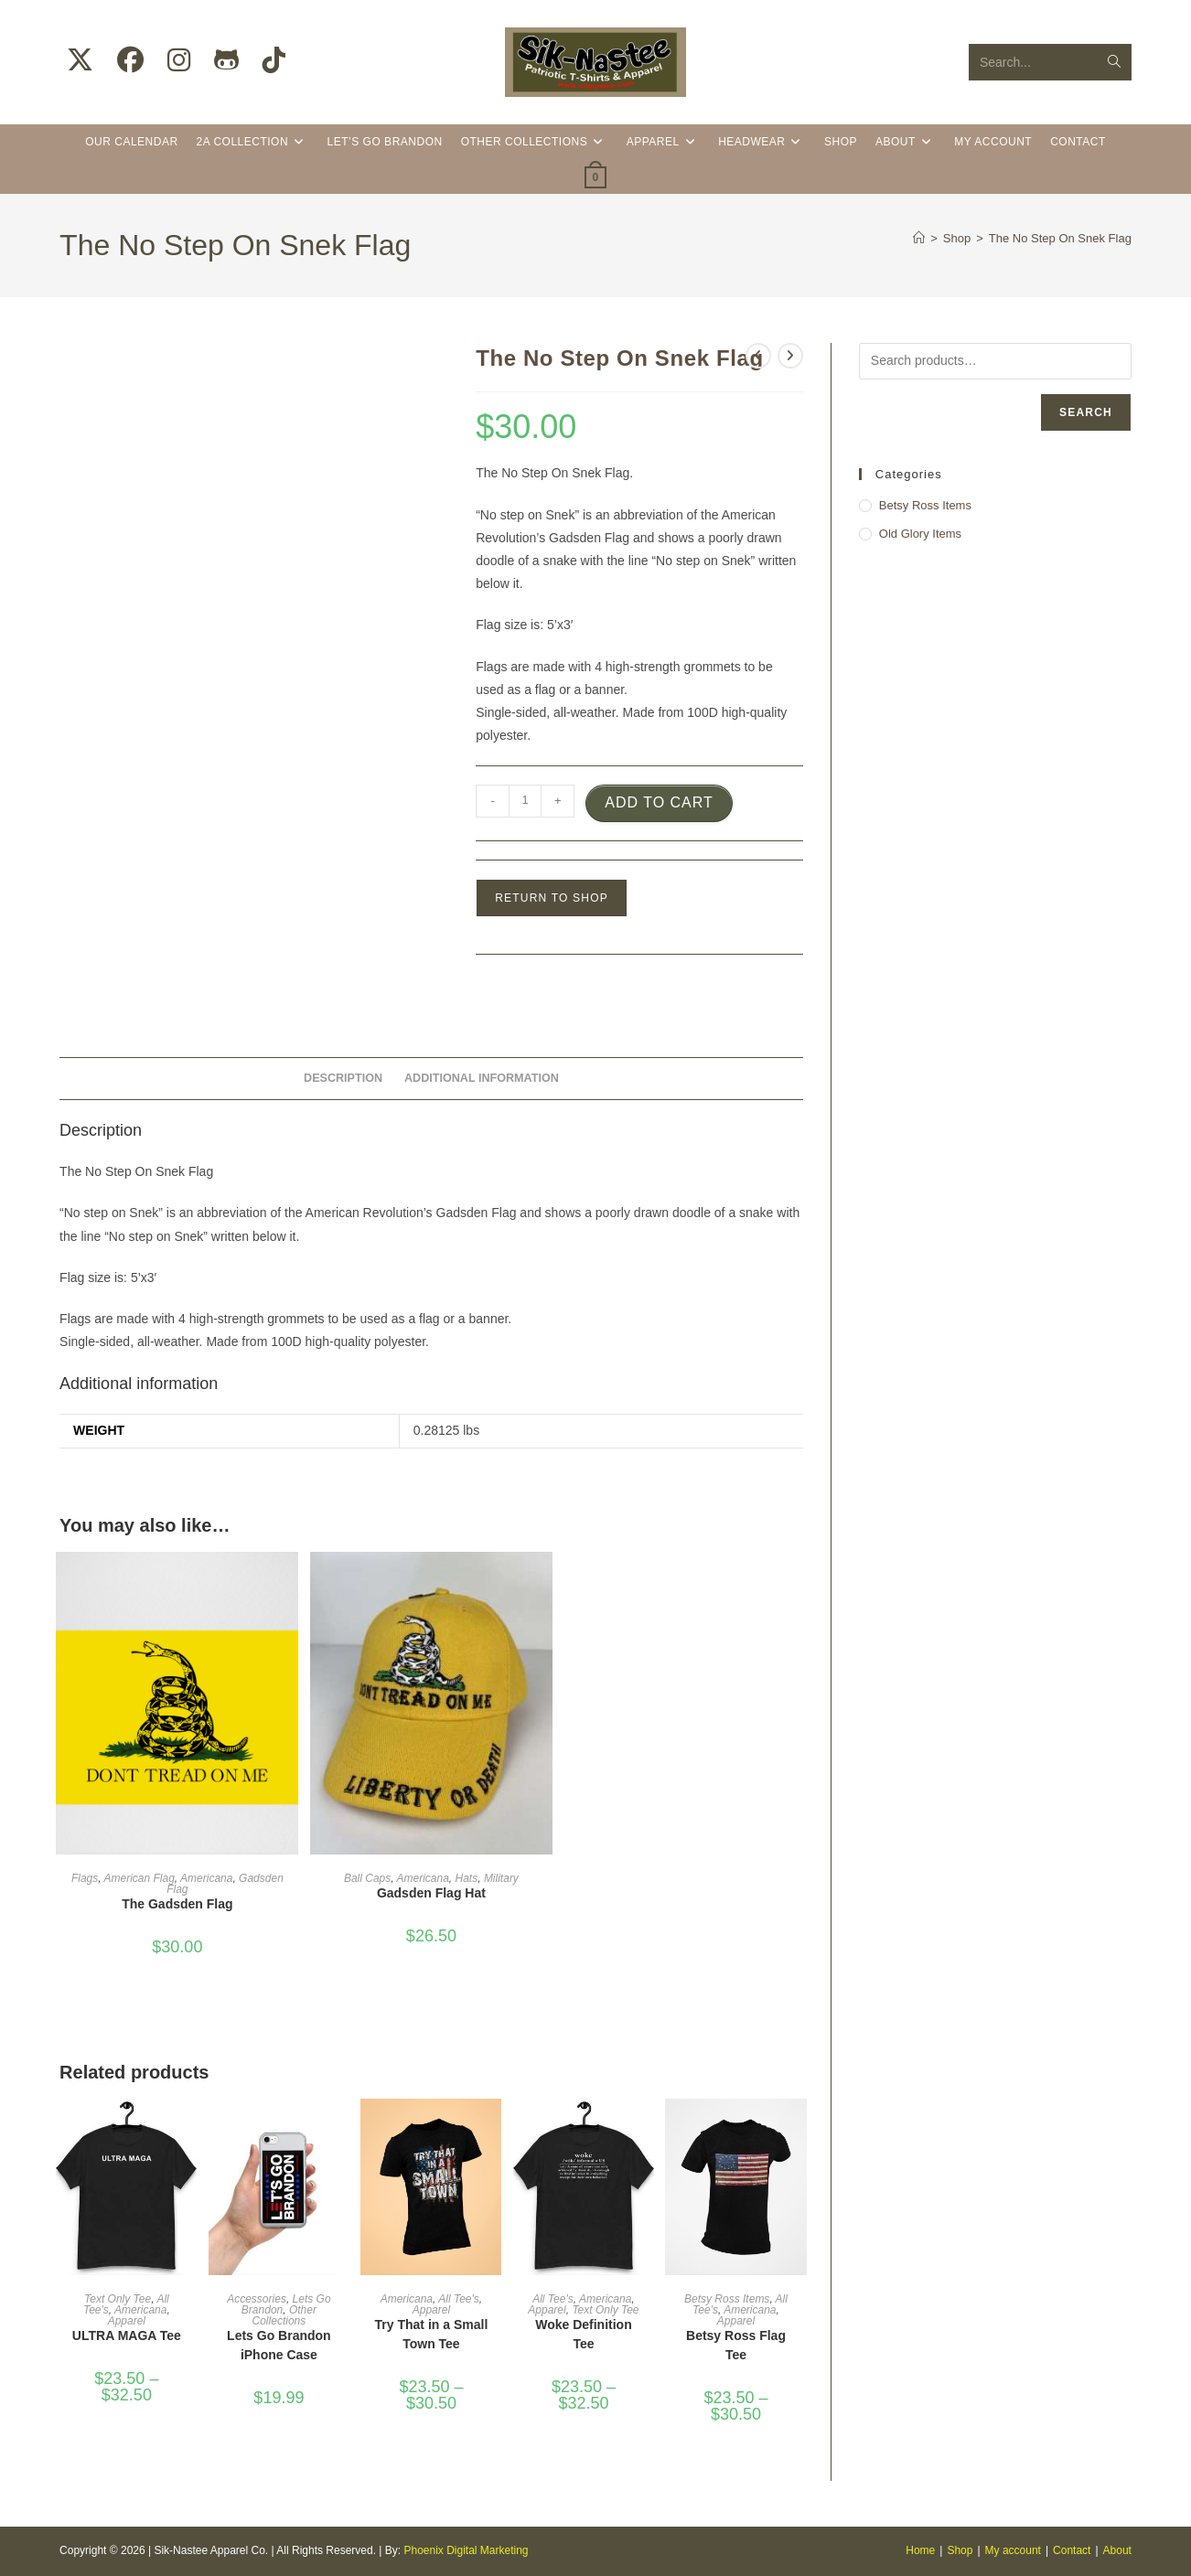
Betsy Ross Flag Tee (736, 2345)
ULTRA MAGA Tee (126, 2335)
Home (920, 2550)
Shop (959, 2550)
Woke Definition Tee (583, 2334)
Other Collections (284, 2315)
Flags (84, 1878)
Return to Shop (551, 898)
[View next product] (790, 356)
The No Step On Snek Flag (1060, 238)
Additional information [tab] (481, 1078)
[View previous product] (758, 356)
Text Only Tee (117, 2299)
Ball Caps (367, 1878)
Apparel (126, 2320)
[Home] (919, 238)
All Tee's (458, 2299)
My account (1013, 2550)
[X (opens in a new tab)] (80, 60)
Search (1085, 412)
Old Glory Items (920, 533)
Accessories (256, 2299)
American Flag (138, 1878)
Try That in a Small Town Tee (431, 2334)
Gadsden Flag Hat (431, 1893)
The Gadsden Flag (177, 1904)
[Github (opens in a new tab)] (226, 60)
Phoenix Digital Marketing (465, 2550)
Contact (1071, 2550)
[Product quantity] (525, 801)
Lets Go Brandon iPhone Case (279, 2345)
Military (501, 1878)
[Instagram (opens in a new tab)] (179, 60)
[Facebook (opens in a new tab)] (130, 60)
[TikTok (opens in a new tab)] (274, 60)
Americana (206, 1878)
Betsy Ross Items (726, 2299)
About (1117, 2550)
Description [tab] (343, 1078)
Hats (467, 1878)
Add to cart (659, 802)
